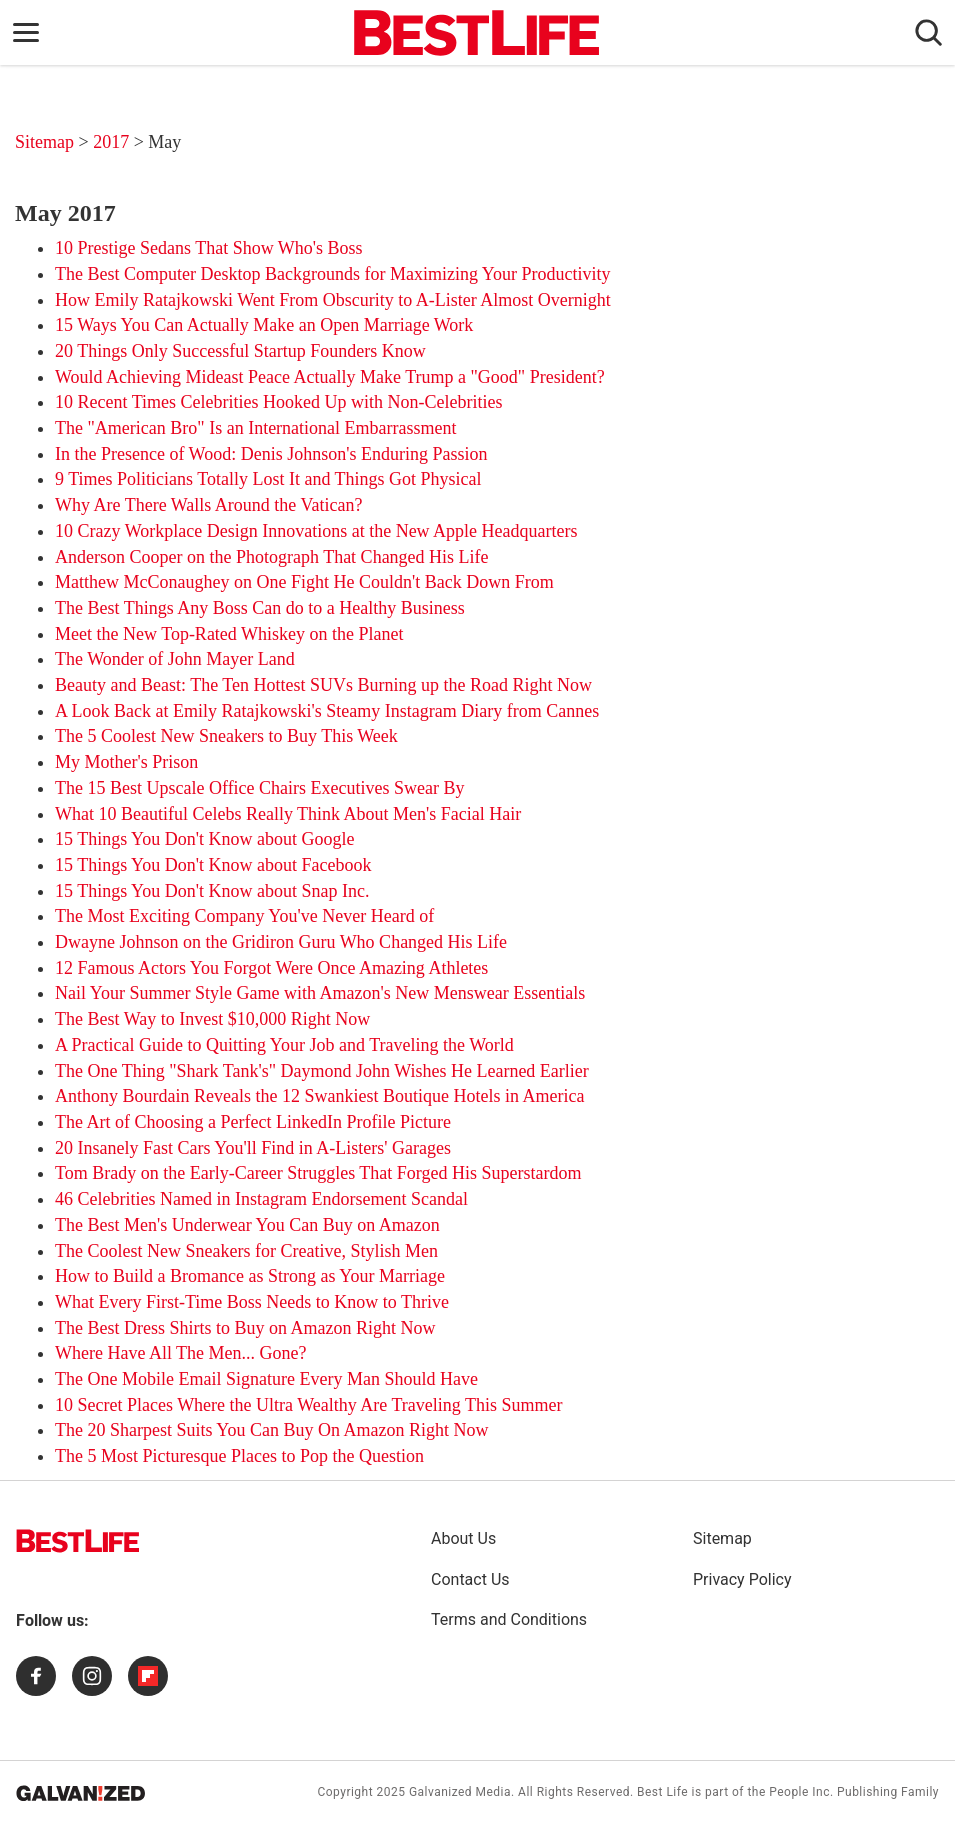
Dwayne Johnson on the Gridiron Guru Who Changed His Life (281, 942)
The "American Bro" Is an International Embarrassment (256, 428)
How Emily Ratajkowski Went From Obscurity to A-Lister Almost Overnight (333, 300)
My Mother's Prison (126, 762)
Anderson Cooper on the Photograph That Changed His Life (272, 557)
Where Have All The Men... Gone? (181, 1353)
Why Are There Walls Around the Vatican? (208, 505)
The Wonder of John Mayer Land (175, 659)
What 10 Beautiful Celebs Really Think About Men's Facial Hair (288, 814)
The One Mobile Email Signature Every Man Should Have (266, 1379)
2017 (113, 142)
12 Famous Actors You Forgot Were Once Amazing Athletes (271, 968)
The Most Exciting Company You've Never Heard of (244, 916)
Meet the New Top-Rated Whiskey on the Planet (229, 634)
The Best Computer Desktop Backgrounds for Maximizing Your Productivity (332, 274)
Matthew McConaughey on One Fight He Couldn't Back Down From (304, 582)
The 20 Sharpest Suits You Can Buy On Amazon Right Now (272, 1430)
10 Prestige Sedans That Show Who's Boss (209, 248)
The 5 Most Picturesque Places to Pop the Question (239, 1456)
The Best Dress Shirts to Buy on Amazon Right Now (245, 1328)
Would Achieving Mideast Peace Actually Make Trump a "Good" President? (330, 377)
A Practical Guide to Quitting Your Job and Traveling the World (284, 1045)
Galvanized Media (460, 1792)
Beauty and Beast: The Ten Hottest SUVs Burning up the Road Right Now (323, 685)
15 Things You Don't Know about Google (204, 839)
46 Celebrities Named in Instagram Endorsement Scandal (261, 1199)
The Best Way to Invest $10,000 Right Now (212, 1019)
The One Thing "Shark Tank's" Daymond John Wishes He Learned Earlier (322, 1071)
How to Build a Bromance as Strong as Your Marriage (250, 1276)
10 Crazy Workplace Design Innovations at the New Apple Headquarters (316, 531)
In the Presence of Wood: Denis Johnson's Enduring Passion (271, 454)
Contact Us (470, 1579)
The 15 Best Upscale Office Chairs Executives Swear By (260, 788)
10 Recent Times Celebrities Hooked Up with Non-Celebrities (278, 402)
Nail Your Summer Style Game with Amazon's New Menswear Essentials (320, 993)
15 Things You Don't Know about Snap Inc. (212, 891)
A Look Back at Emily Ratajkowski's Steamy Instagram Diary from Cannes (327, 711)
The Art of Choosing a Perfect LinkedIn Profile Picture (253, 1122)
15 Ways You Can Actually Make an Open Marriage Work (264, 325)
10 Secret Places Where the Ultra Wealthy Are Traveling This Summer (308, 1405)
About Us (463, 1538)
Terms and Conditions (509, 1619)
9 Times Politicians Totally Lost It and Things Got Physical (268, 479)
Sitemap (44, 142)
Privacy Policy (742, 1579)
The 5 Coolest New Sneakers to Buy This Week (226, 736)
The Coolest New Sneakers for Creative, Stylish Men (246, 1251)
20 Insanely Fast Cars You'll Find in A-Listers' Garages (253, 1148)
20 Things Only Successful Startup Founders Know (240, 351)
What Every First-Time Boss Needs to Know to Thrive (252, 1302)
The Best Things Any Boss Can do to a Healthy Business (260, 608)
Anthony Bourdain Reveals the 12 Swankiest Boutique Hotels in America (319, 1096)
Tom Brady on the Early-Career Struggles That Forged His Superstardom (318, 1173)
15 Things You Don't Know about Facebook (213, 865)
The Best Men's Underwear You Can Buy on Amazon (247, 1225)
